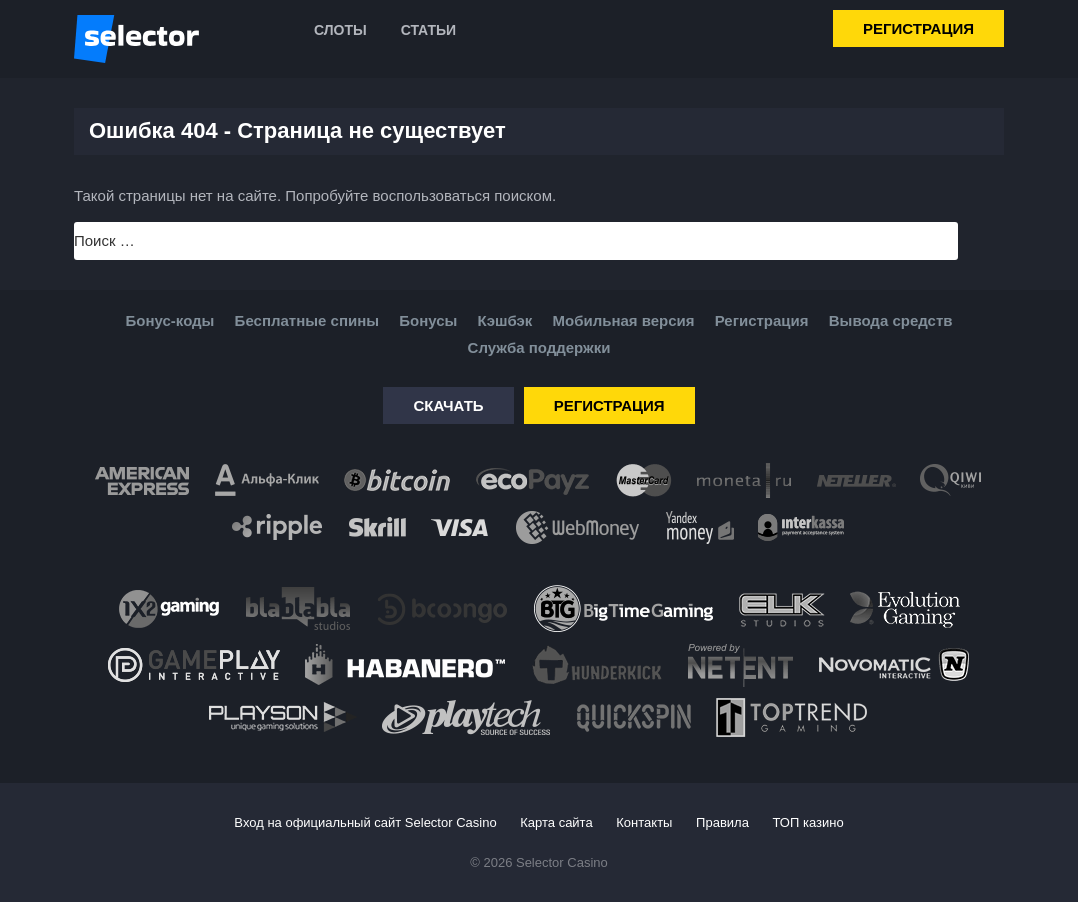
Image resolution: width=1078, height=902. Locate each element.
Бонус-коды (170, 320)
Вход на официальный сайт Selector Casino (365, 822)
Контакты (644, 822)
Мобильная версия (623, 320)
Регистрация (918, 28)
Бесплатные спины (307, 320)
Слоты (340, 30)
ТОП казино (808, 822)
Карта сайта (556, 822)
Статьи (429, 30)
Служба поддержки (539, 347)
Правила (722, 822)
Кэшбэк (505, 320)
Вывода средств (891, 320)
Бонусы (428, 320)
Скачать (448, 405)
